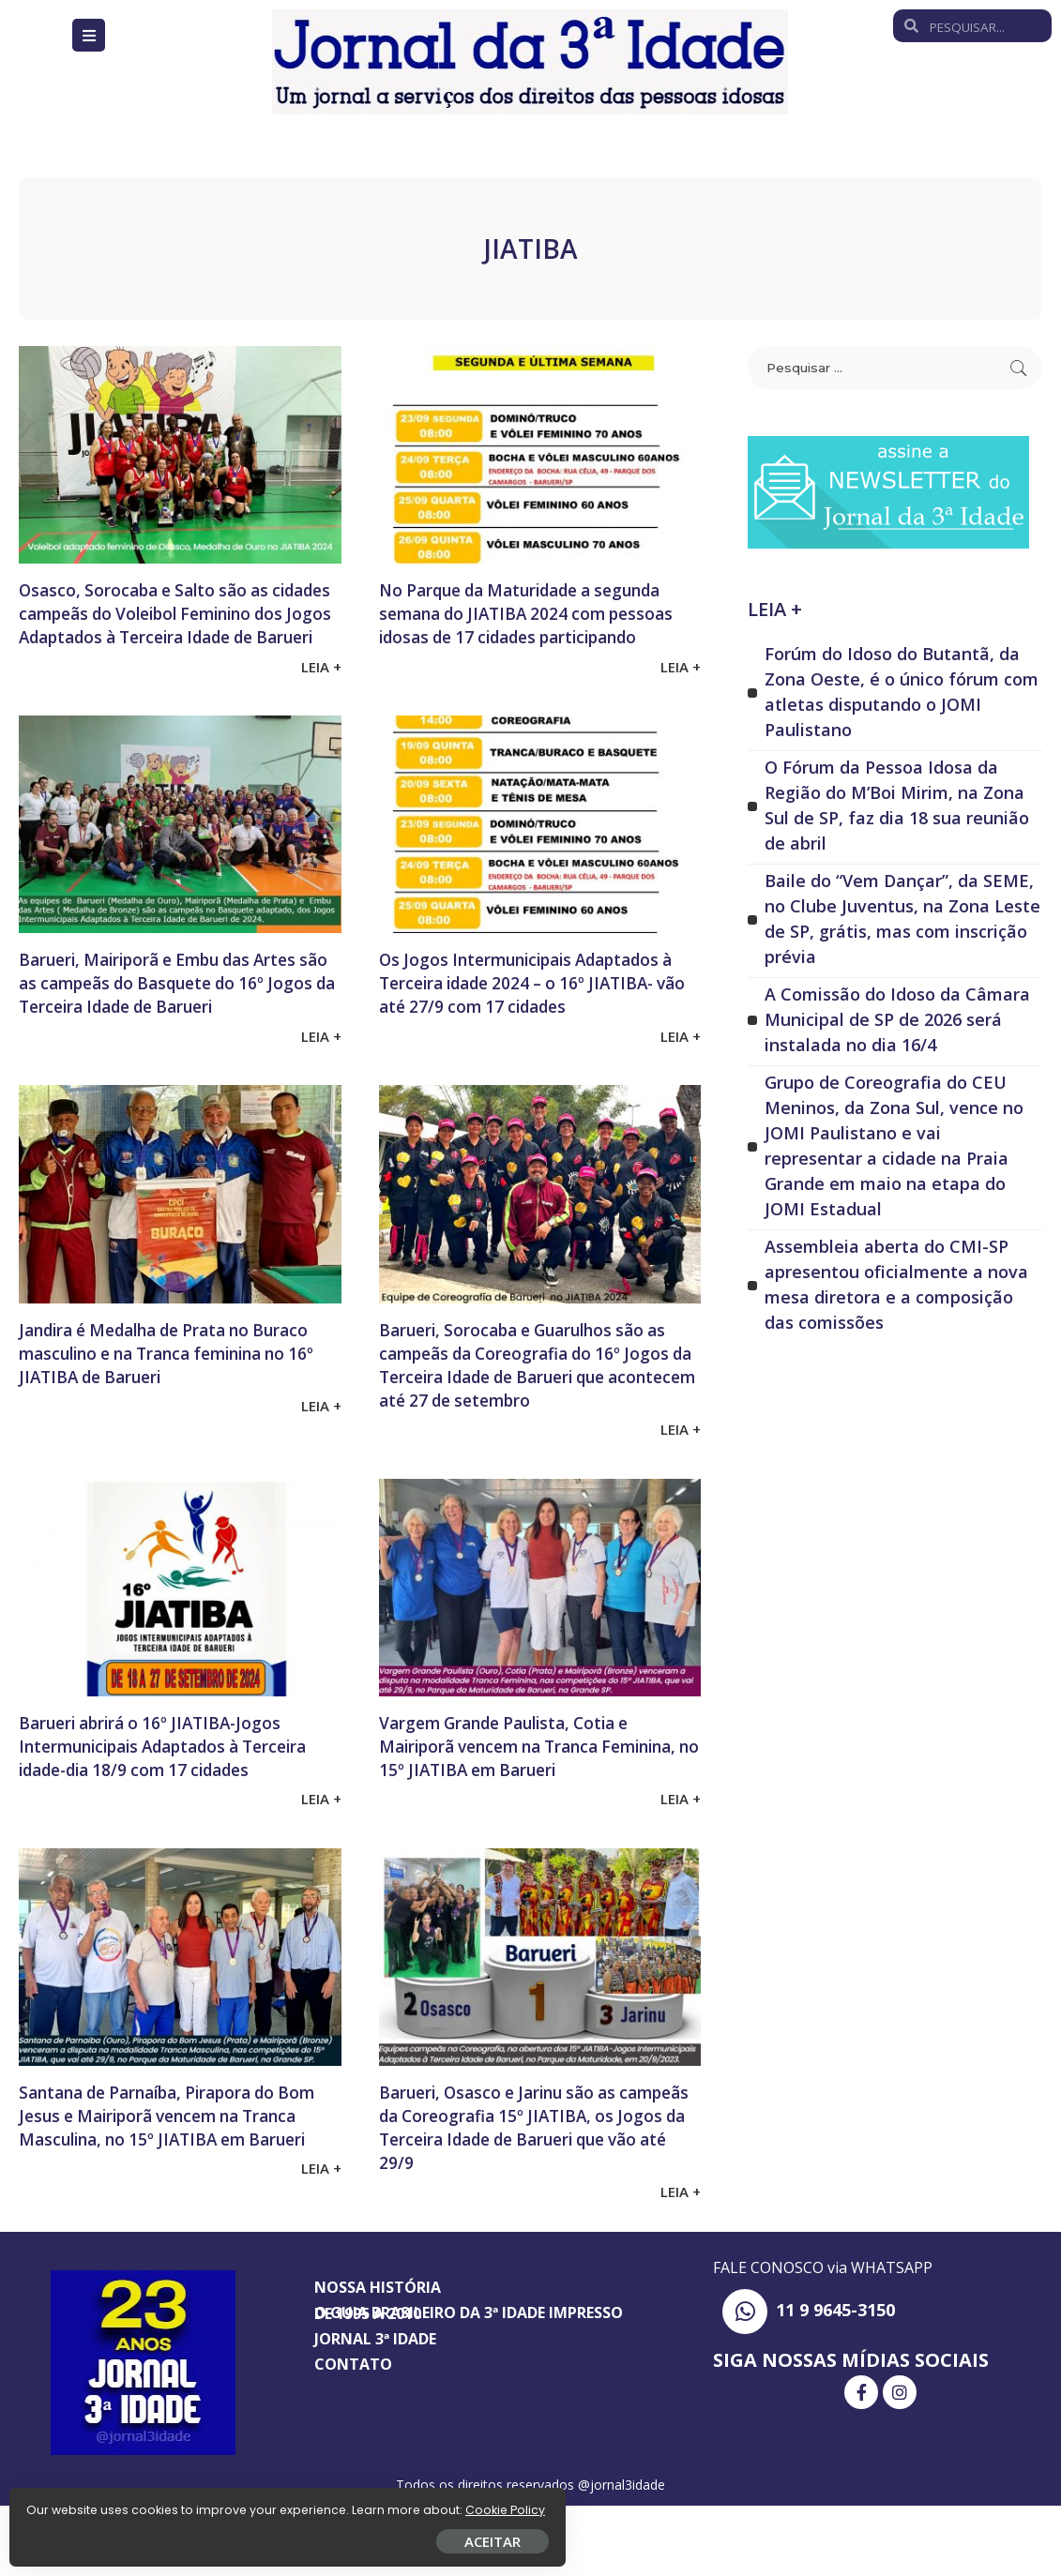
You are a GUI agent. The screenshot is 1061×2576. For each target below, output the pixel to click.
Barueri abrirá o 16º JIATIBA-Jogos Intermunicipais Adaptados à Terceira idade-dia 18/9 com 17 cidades (171, 1804)
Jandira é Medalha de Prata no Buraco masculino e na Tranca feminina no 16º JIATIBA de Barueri (176, 1399)
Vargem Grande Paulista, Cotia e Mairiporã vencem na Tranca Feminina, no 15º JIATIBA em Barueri (527, 1804)
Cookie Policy (73, 2503)
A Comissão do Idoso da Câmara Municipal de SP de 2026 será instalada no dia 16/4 (897, 1019)
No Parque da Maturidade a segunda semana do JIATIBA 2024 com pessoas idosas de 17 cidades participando (518, 624)
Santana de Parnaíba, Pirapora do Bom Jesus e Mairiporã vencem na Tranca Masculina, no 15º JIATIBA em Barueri (173, 2197)
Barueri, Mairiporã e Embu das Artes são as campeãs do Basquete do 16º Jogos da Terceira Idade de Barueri (177, 1017)
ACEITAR (220, 2534)
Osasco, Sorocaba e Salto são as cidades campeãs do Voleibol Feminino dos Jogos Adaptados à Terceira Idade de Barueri (167, 624)
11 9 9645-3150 (835, 2380)
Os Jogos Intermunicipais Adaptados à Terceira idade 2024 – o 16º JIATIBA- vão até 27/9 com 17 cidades (535, 1017)
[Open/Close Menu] (88, 35)
